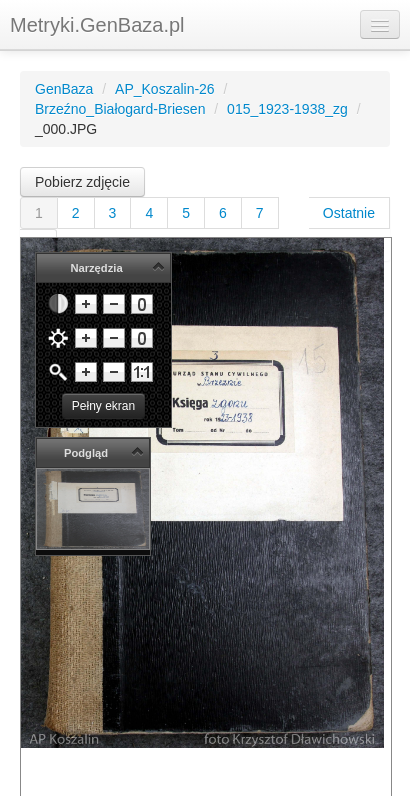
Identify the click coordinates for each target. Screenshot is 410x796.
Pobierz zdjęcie (82, 182)
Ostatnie (349, 213)
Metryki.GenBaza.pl (97, 25)
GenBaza (64, 89)
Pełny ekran (103, 406)
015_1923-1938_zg (287, 109)
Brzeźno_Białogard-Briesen (120, 109)
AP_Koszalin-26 (165, 89)
